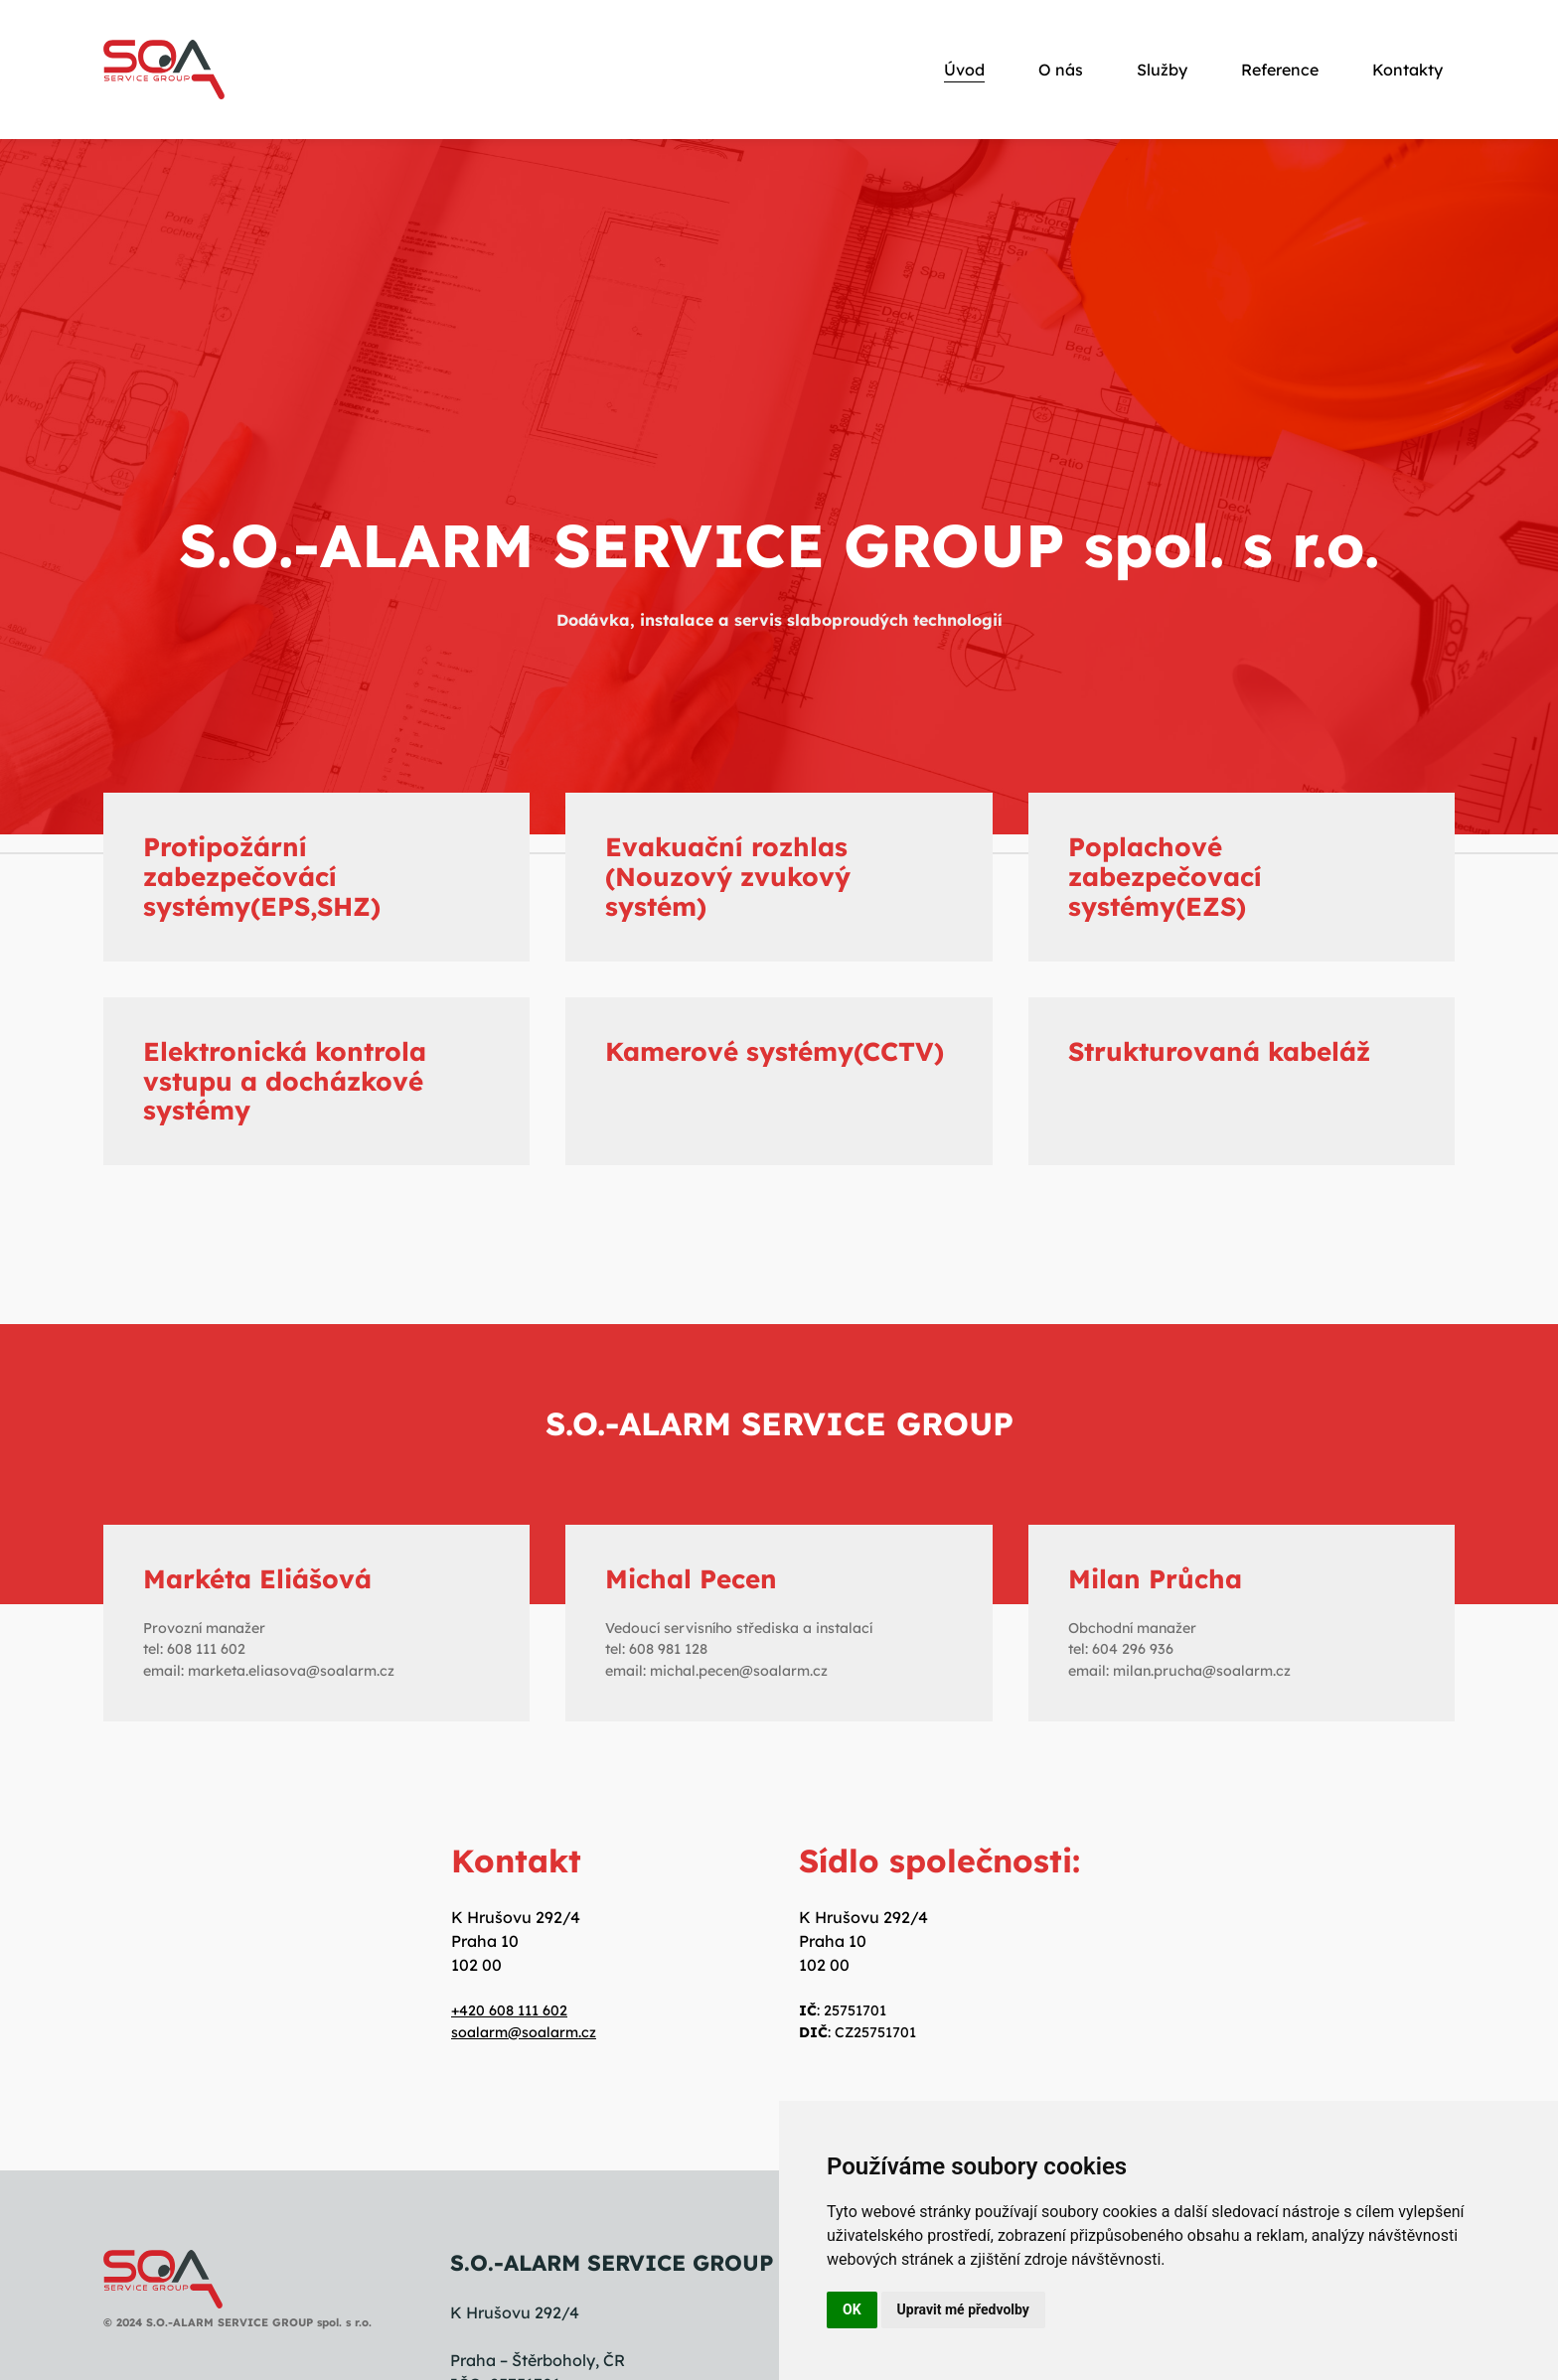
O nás (1060, 69)
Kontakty (1407, 69)
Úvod (964, 69)
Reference (1280, 69)
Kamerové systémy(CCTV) (774, 1051)
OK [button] (852, 2309)
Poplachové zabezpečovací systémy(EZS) (1165, 876)
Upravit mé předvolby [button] (963, 2309)
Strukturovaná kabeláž (1219, 1051)
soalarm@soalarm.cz (523, 2032)
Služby (1162, 69)
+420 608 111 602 (509, 2010)
